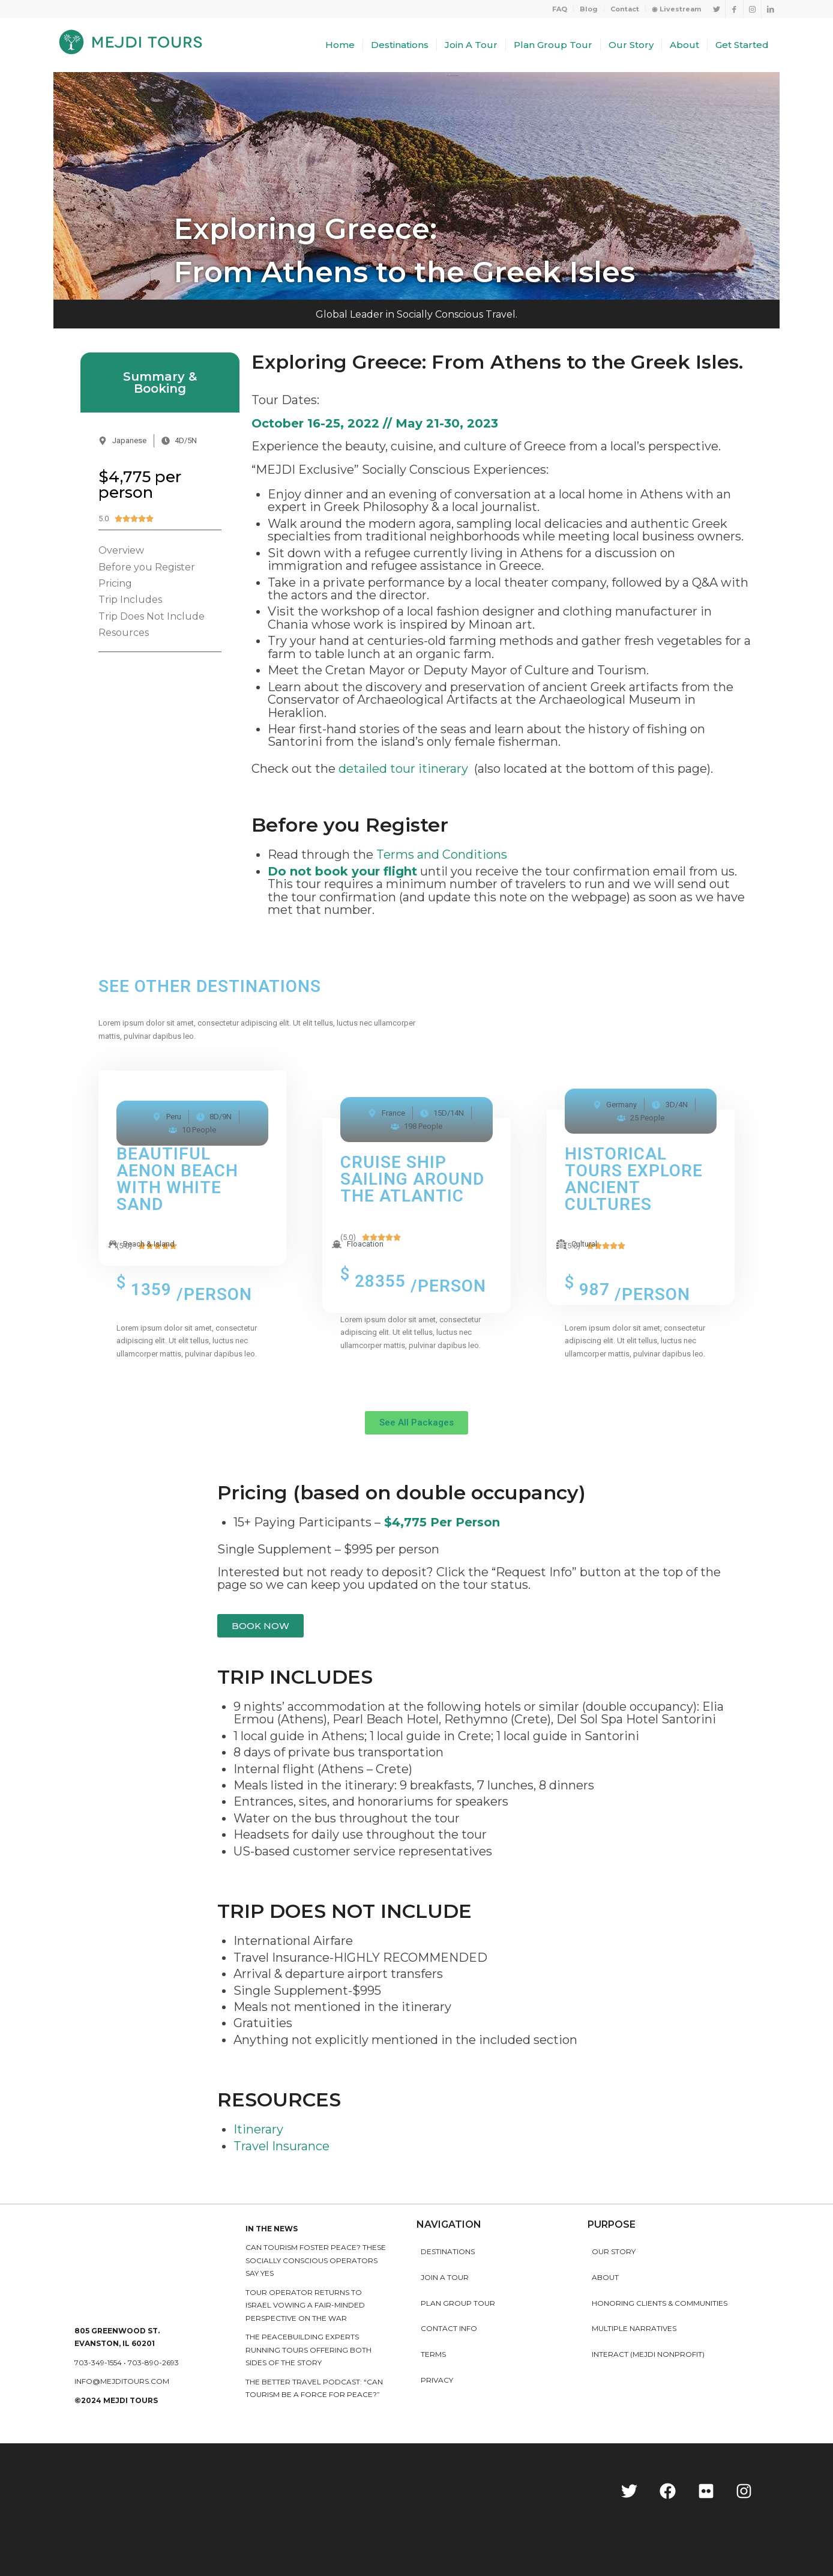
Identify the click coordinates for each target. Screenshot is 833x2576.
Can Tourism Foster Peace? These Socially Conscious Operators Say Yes (315, 2260)
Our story (614, 2251)
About (605, 2277)
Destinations (448, 2251)
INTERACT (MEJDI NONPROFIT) (648, 2354)
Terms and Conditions (441, 854)
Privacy (437, 2379)
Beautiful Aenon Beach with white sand (177, 1179)
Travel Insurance (281, 2146)
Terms (433, 2354)
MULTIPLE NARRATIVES (634, 2328)
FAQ (559, 9)
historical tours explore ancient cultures (634, 1179)
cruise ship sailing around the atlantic (412, 1179)
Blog (589, 9)
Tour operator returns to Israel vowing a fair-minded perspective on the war (305, 2305)
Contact (624, 9)
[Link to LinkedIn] (771, 9)
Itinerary (258, 2129)
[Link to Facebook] (734, 9)
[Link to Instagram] (752, 9)
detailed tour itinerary (403, 768)
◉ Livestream (676, 9)
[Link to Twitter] (716, 9)
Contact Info (449, 2328)
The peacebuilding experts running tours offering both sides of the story (308, 2349)
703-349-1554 (98, 2362)
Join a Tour (445, 2277)
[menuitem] (560, 9)
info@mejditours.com (121, 2381)
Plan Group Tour (458, 2303)
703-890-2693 (153, 2362)
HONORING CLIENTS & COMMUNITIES (659, 2303)
